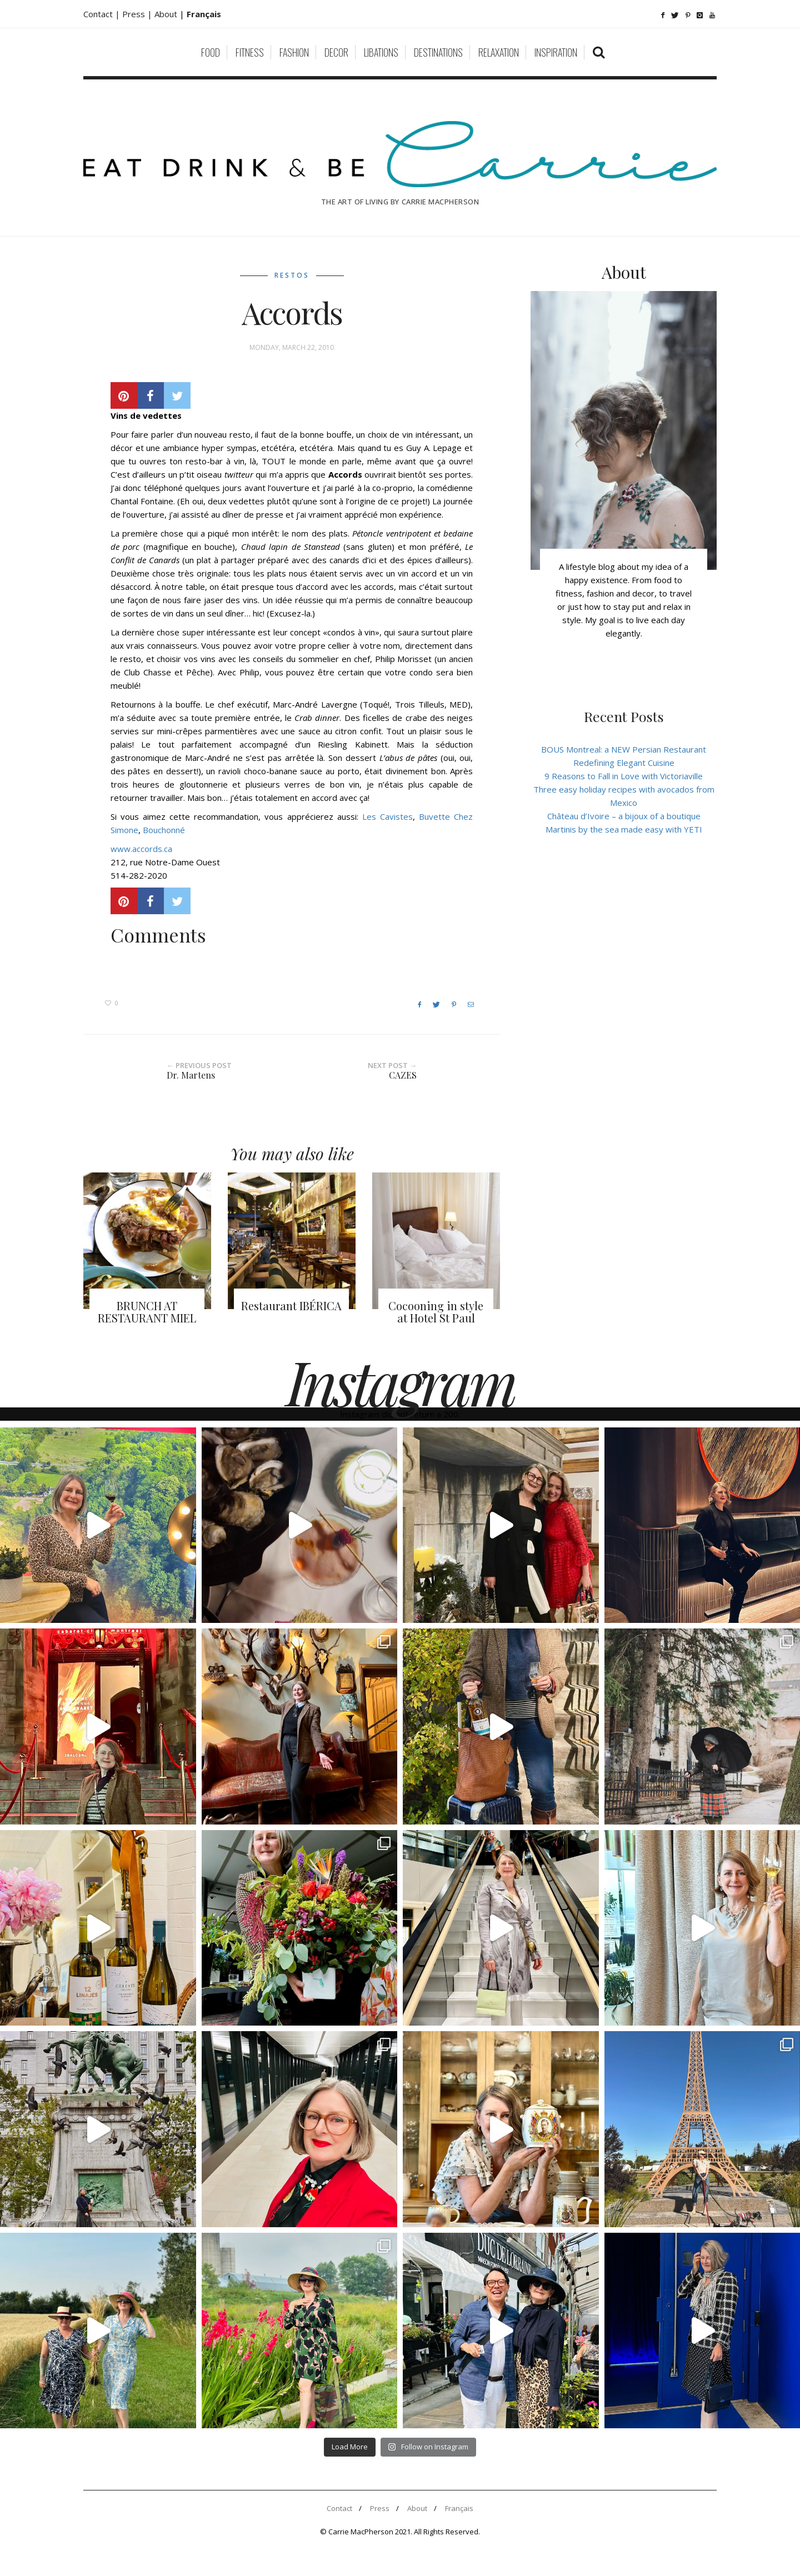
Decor (336, 52)
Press (379, 2508)
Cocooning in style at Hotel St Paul (435, 1311)
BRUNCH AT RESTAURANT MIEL (147, 1311)
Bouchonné (164, 829)
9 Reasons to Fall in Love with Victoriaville (623, 775)
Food (210, 52)
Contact (339, 2508)
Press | (138, 13)
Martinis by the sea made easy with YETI (624, 829)
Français (459, 2508)
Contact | (102, 13)
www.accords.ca (141, 848)
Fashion (294, 52)
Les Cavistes (387, 816)
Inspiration (555, 52)
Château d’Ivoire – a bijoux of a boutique (624, 815)
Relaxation (498, 52)
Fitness (250, 52)
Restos (291, 275)
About (166, 13)
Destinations (438, 52)
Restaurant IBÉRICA (291, 1305)
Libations (381, 52)
